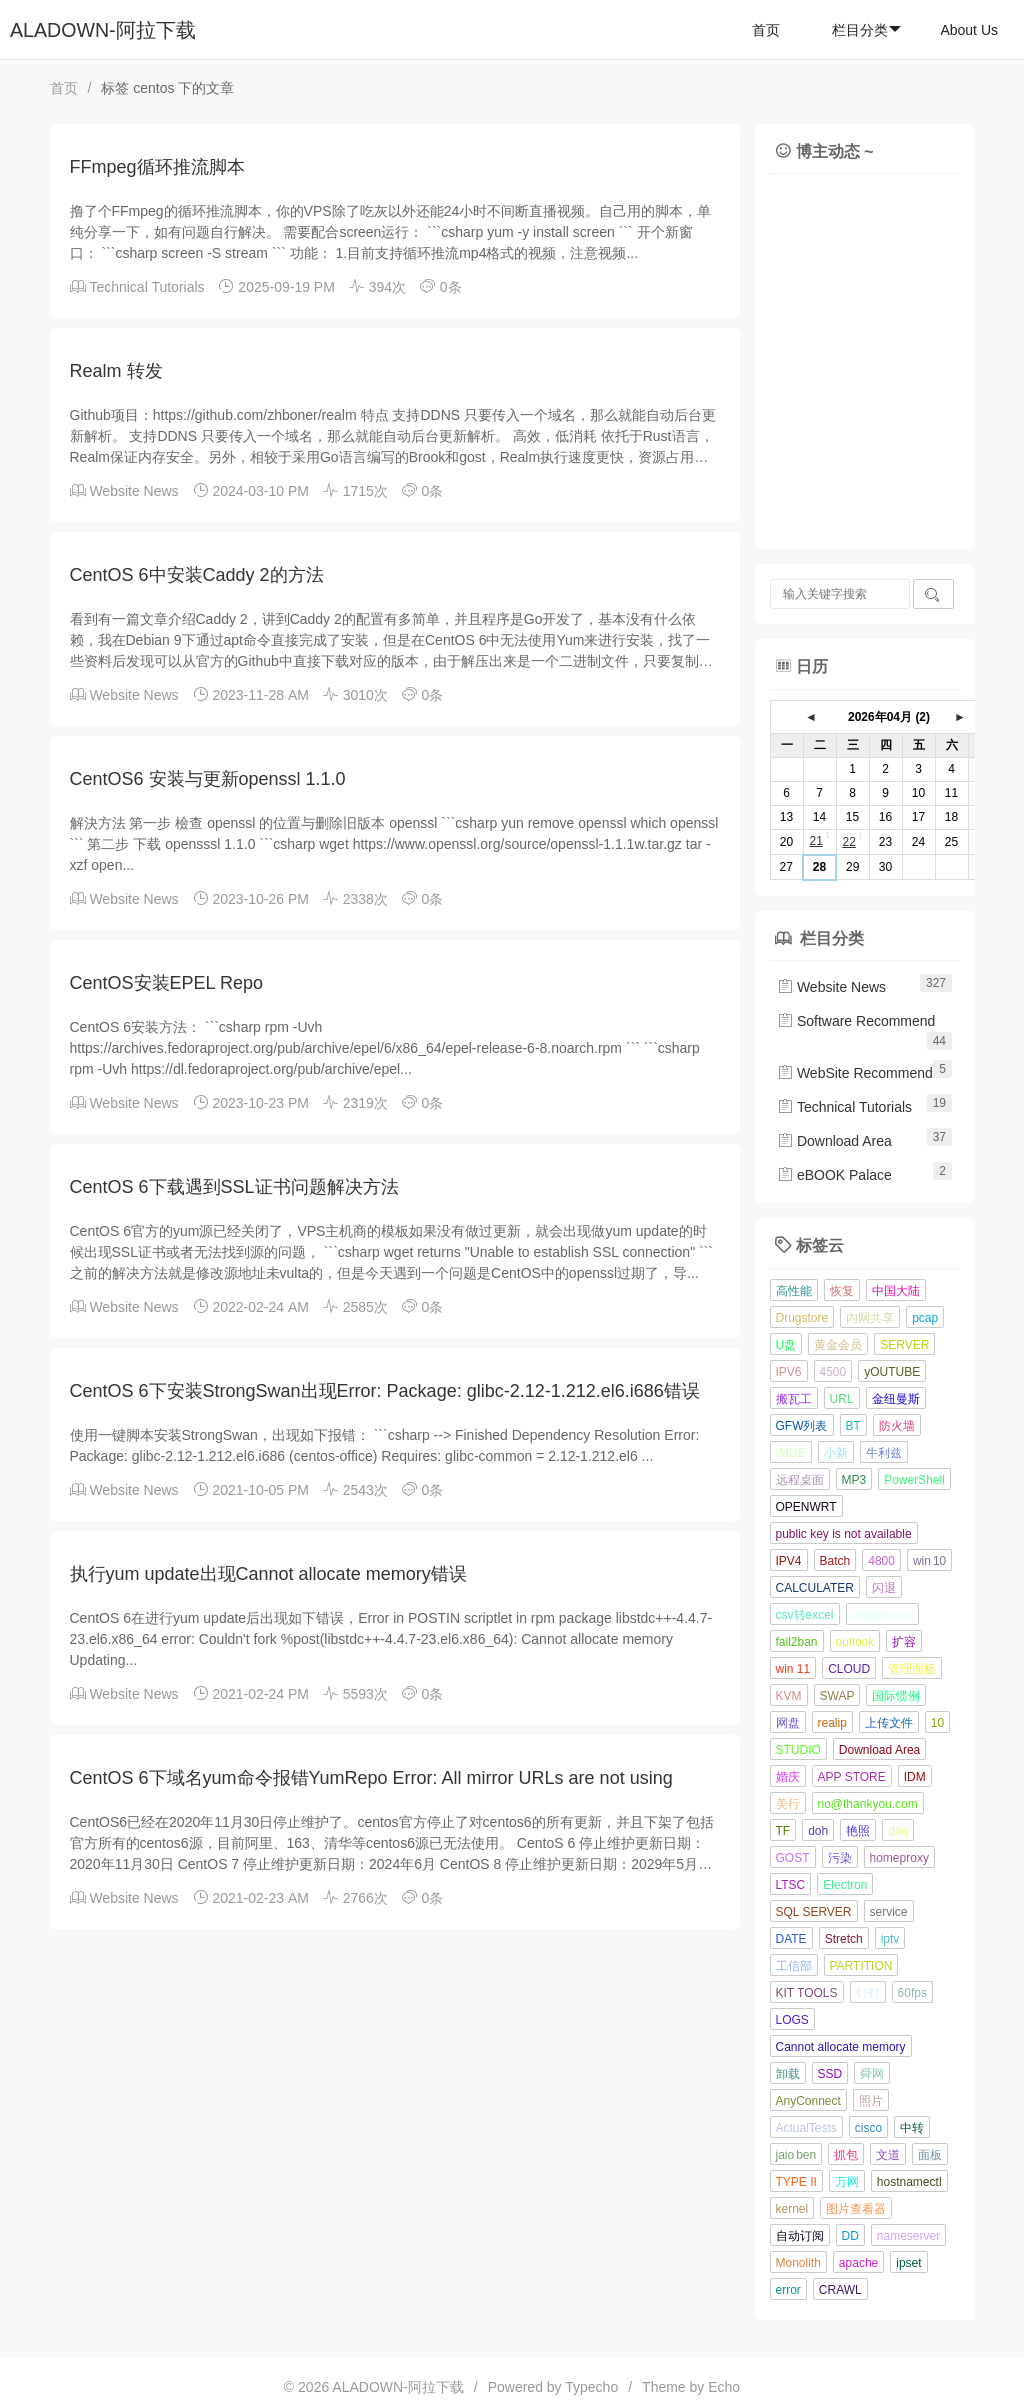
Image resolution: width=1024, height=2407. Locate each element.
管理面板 (912, 1669)
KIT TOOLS (807, 1993)
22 (848, 842)
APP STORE (852, 1777)
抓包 (846, 2155)
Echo (724, 2387)
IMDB (791, 1453)
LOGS (792, 2020)
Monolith (798, 2263)
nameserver (908, 2236)
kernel (792, 2209)
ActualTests (806, 2128)
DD (850, 2236)
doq (898, 1831)
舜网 (872, 2074)
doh (818, 1831)
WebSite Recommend (855, 1073)
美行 (788, 1804)
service (889, 1912)
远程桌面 (800, 1480)
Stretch (844, 1939)
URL (842, 1399)
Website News (133, 491)
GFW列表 (802, 1426)
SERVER (904, 1345)
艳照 (858, 1831)
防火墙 (897, 1426)
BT (853, 1426)
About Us (969, 30)
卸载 (788, 2074)
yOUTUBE (892, 1372)
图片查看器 (856, 2209)
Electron (845, 1885)
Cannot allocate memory (841, 2047)
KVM (789, 1696)
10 (937, 1723)
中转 (912, 2128)
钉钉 (868, 1993)
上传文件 (889, 1723)
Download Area (834, 1141)
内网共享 (870, 1318)
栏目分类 (866, 30)
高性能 (794, 1291)
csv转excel (805, 1615)
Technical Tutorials (146, 287)
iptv (890, 1939)
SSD (830, 2074)
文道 (888, 2155)
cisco (868, 2128)
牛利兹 (884, 1453)
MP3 (854, 1480)
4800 (881, 1561)
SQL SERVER (814, 1912)
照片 (871, 2101)
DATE (791, 1939)
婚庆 (788, 1777)
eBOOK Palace (834, 1175)
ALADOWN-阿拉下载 (103, 30)
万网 (847, 2182)
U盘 (786, 1345)
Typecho (591, 2387)
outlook (855, 1642)
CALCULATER (815, 1588)
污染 (840, 1858)
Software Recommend (856, 1021)
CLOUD (849, 1669)
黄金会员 (838, 1345)
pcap (925, 1318)
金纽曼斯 (896, 1399)
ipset (908, 2263)
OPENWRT (806, 1507)
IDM (915, 1777)
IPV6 (789, 1372)
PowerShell (914, 1480)
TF (783, 1831)
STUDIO (798, 1750)
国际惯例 (896, 1696)
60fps (912, 1993)
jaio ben (796, 2155)
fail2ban (797, 1642)
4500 (833, 1372)
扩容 (904, 1642)
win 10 (929, 1561)
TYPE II (796, 2182)
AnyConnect (808, 2101)
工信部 (794, 1966)
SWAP (837, 1696)
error (788, 2290)
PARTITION (861, 1966)
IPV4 (789, 1561)
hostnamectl (909, 2182)
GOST (793, 1858)
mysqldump (882, 1615)
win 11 (793, 1669)
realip (832, 1723)
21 (815, 841)
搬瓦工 (794, 1399)
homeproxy (899, 1858)
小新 (836, 1453)
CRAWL (840, 2290)
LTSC (791, 1885)
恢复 (842, 1291)
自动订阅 (800, 2236)
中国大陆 (896, 1291)
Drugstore (802, 1318)
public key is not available (844, 1534)
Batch (835, 1561)
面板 (930, 2155)
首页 (766, 30)
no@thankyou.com (868, 1804)
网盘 (788, 1723)
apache (858, 2263)
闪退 (884, 1588)
